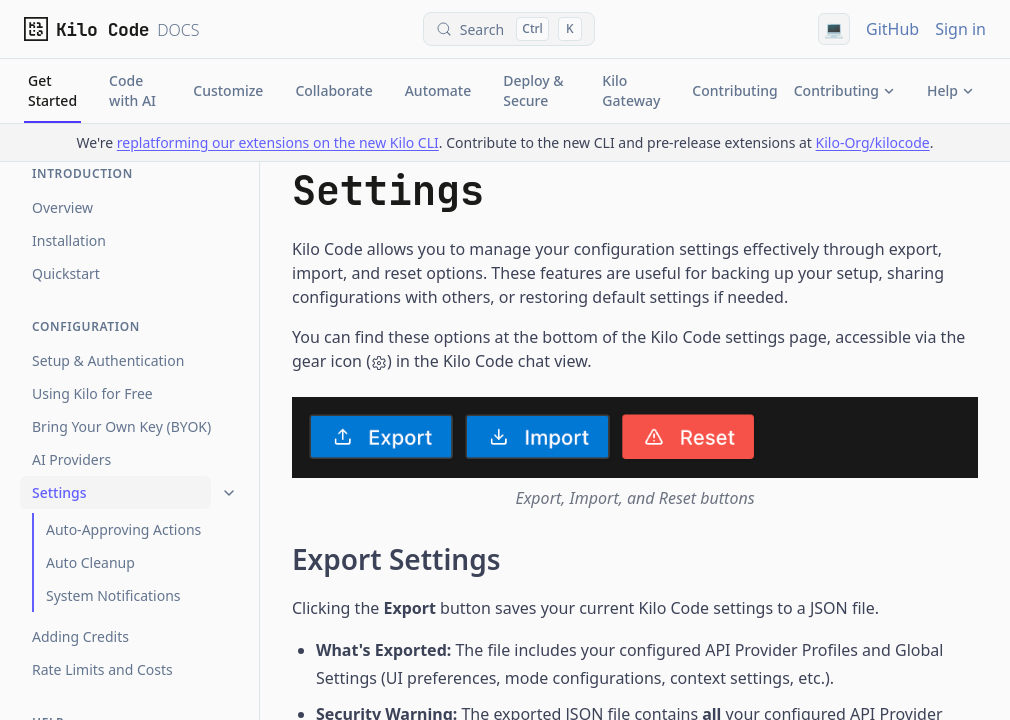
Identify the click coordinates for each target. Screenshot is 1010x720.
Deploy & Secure (533, 90)
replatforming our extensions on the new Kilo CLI (278, 142)
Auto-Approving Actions (123, 529)
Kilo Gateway (631, 90)
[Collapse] (229, 493)
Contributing (734, 90)
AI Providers (71, 459)
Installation (69, 240)
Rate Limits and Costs (102, 669)
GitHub (892, 29)
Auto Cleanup (90, 562)
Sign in (960, 29)
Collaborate (333, 90)
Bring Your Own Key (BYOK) (121, 426)
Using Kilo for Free (92, 393)
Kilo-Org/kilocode (873, 142)
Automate (438, 90)
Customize (228, 90)
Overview (62, 207)
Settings (59, 492)
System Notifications (113, 595)
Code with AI (132, 90)
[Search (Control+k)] (509, 29)
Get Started (52, 97)
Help (950, 90)
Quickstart (66, 273)
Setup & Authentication (108, 360)
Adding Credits (80, 636)
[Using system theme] (834, 29)
